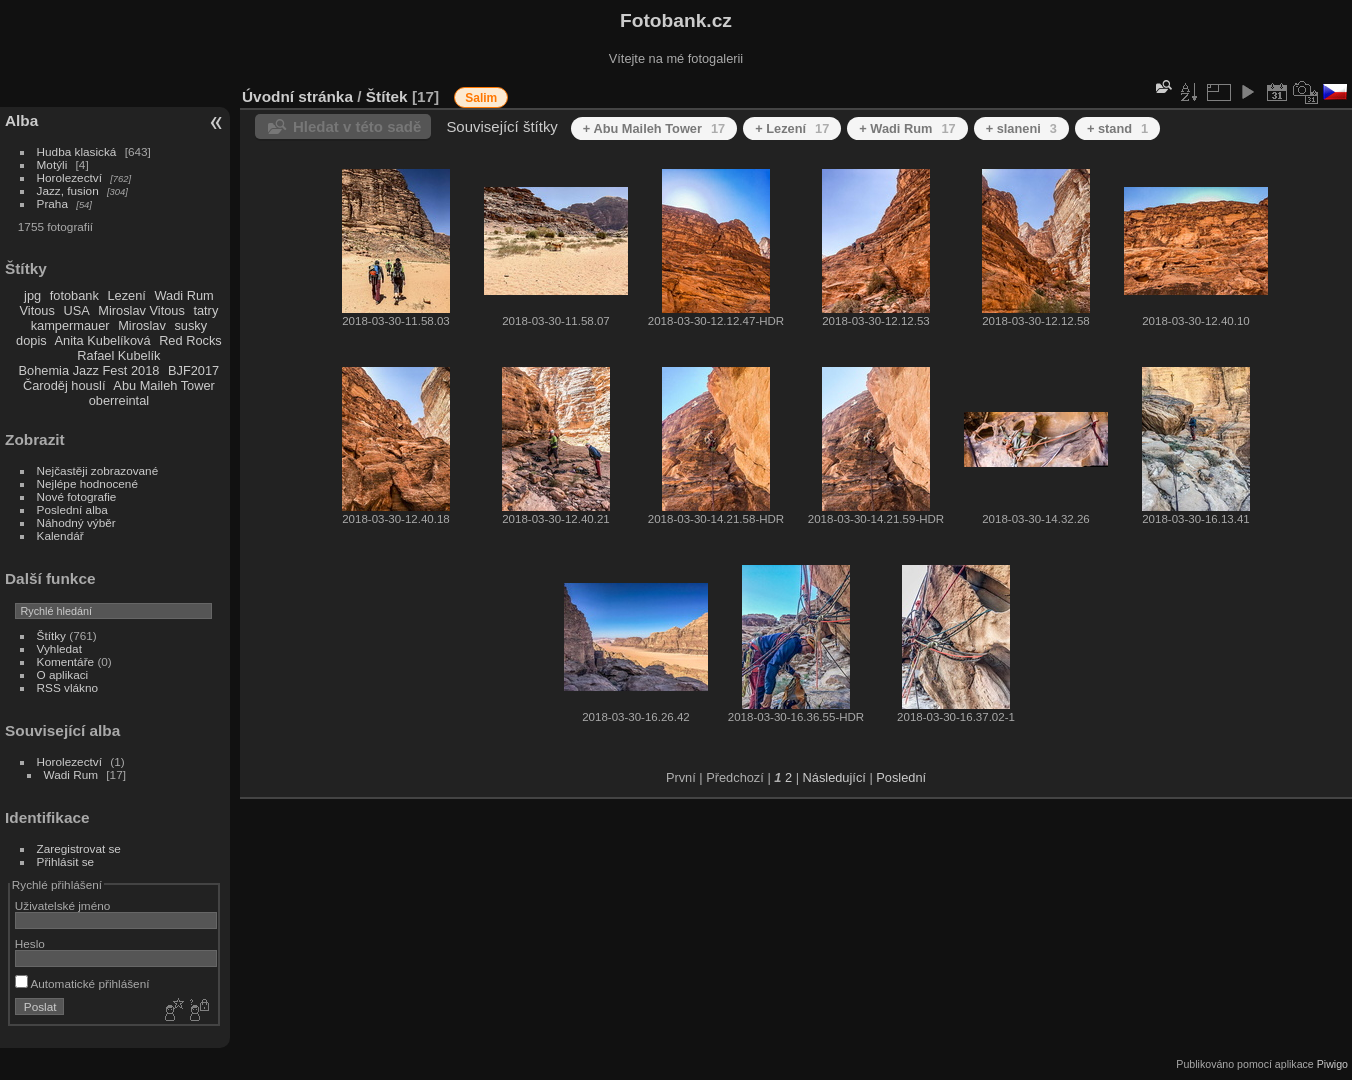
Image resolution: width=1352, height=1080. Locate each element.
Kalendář (60, 535)
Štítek (387, 96)
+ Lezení (792, 128)
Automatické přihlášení (82, 983)
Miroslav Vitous (141, 310)
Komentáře (66, 661)
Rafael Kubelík (118, 355)
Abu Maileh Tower (163, 385)
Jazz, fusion (68, 190)
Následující (834, 777)
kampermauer (70, 325)
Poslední (901, 777)
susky (190, 325)
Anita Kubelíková (103, 340)
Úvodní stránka (297, 96)
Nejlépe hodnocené (87, 483)
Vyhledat (59, 648)
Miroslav (142, 325)
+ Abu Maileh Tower (654, 128)
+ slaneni (1021, 128)
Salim (481, 98)
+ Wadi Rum (907, 128)
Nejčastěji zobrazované (98, 470)
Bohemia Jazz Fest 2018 (89, 370)
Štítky (51, 635)
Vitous (37, 310)
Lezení (126, 295)
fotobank (74, 295)
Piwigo (1332, 1064)
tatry (205, 310)
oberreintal (119, 400)
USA (76, 310)
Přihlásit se (66, 861)
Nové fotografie (77, 496)
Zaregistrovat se (79, 848)
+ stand (1117, 128)
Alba (21, 120)
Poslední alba (72, 509)
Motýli (52, 164)
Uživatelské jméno (62, 905)
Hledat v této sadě (357, 126)
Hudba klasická (77, 151)
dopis (31, 340)
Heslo (30, 943)
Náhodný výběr (76, 522)
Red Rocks (190, 340)
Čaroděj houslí (64, 385)
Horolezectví (69, 177)
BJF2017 (193, 370)
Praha (52, 203)
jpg (32, 295)
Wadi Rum (183, 295)
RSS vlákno (67, 687)
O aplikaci (63, 674)
